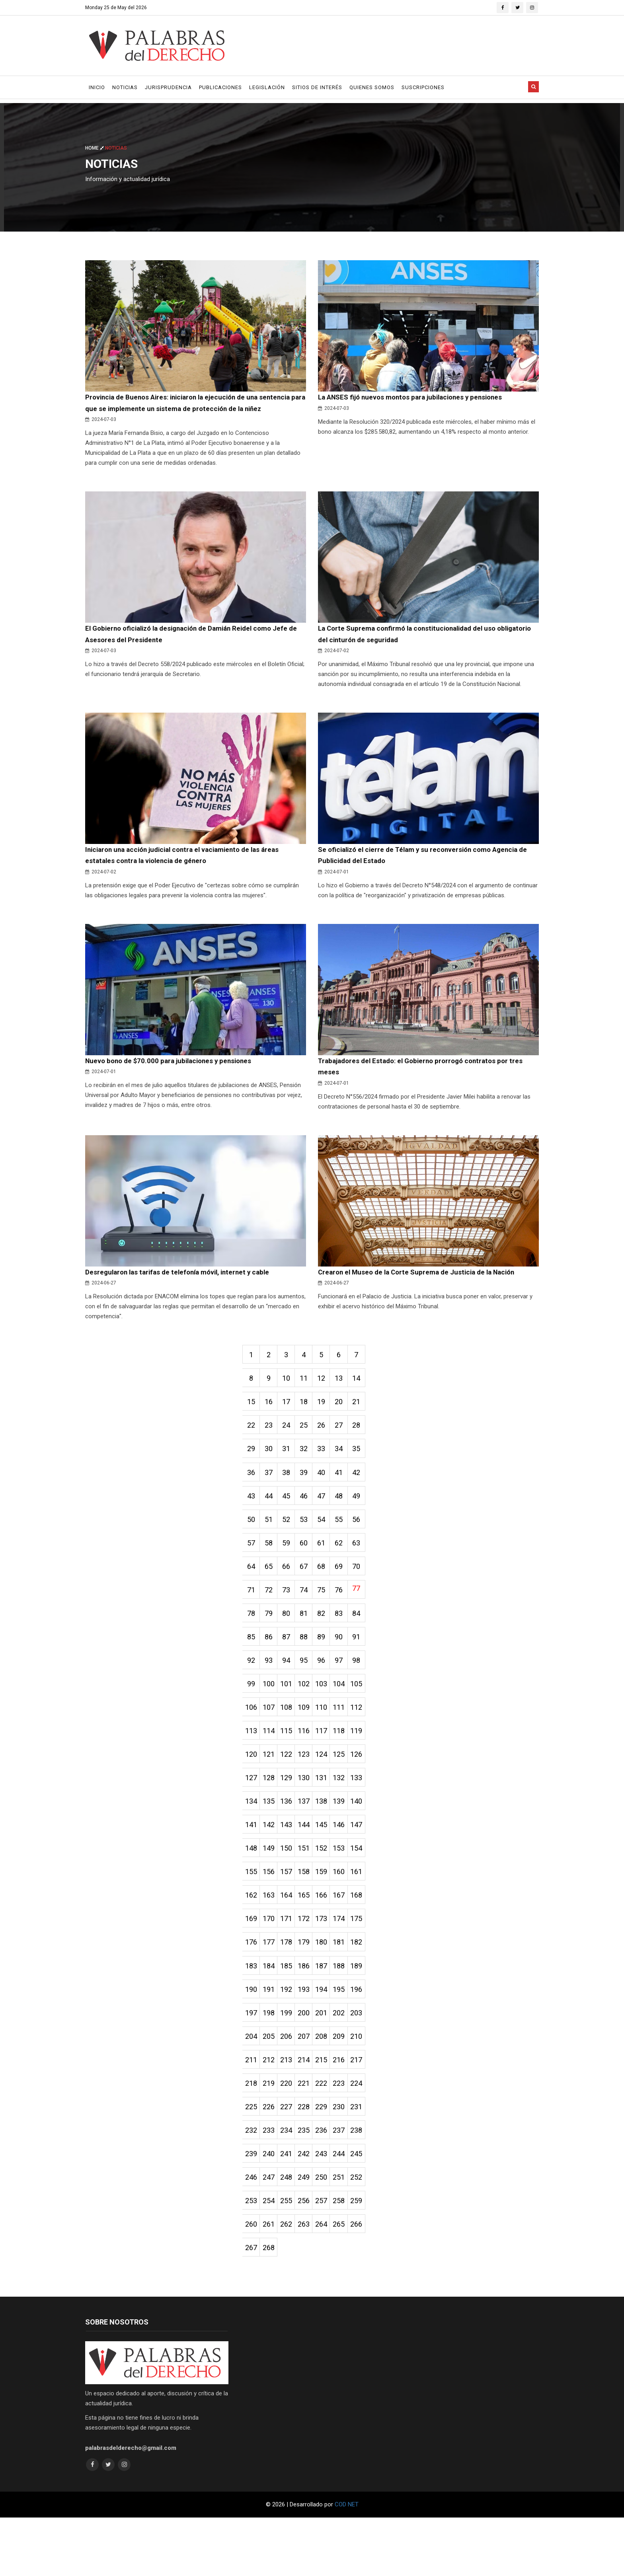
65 (272, 1590)
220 (292, 2132)
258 (352, 2256)
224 (372, 2132)
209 (352, 2083)
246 (252, 2231)
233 (272, 2182)
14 (372, 1392)
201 (332, 2058)
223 (352, 2132)
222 (332, 2132)
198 (272, 2058)
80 (292, 1639)
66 (292, 1590)
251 (352, 2231)
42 (372, 1491)
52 (292, 1540)
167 (352, 1935)
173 (332, 1960)
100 (272, 1713)
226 (272, 2157)
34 (352, 1466)
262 (292, 2280)
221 (312, 2132)
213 (292, 2108)
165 (312, 1935)
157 (292, 1910)
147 (372, 1861)
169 (252, 1960)
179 (312, 1984)
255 (292, 2256)
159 (332, 1910)
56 (372, 1540)
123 (312, 1787)
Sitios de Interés (317, 87)
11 (312, 1392)
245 (372, 2206)
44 (272, 1516)
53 (312, 1540)
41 (352, 1491)
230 (352, 2157)
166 (332, 1935)
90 (352, 1664)
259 (372, 2256)
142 (272, 1861)
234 (292, 2182)
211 (252, 2108)
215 (332, 2108)
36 (252, 1491)
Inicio (97, 87)
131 (332, 1812)
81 (312, 1639)
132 (352, 1812)
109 (312, 1738)
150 (292, 1886)
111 (352, 1738)
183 (252, 2009)
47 (332, 1516)
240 (272, 2206)
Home (95, 148)
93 (272, 1688)
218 (252, 2132)
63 (372, 1565)
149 (272, 1886)
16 (272, 1417)
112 (372, 1738)
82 (332, 1639)
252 (372, 2231)
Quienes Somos (371, 87)
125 (352, 1787)
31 (292, 1466)
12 (332, 1392)
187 (332, 2009)
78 (252, 1639)
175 (372, 1960)
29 (252, 1466)
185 (292, 2009)
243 (332, 2206)
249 (312, 2231)
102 (312, 1713)
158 (312, 1910)
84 (372, 1639)
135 (272, 1836)
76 (352, 1614)
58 (272, 1565)
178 (292, 1984)
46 (312, 1516)
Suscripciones (423, 87)
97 (352, 1688)
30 (272, 1466)
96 (332, 1688)
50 (252, 1540)
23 (272, 1442)
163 (272, 1935)
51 (272, 1540)
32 (312, 1466)
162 (252, 1935)
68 (332, 1590)
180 (332, 1984)
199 (292, 2058)
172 (312, 1960)
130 (312, 1812)
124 (332, 1787)
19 (332, 1417)
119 (372, 1762)
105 (372, 1713)
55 (352, 1540)
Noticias (125, 87)
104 (352, 1713)
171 (292, 1960)
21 (372, 1417)
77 (372, 1612)
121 (272, 1787)
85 (252, 1664)
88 (312, 1664)
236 (332, 2182)
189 (372, 2009)
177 (272, 1984)
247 (272, 2231)
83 (352, 1639)
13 (352, 1392)
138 (332, 1836)
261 (272, 2280)
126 (372, 1787)
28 (372, 1442)
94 (292, 1688)
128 (272, 1812)
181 (352, 1984)
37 (272, 1491)
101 (292, 1713)
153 (352, 1886)
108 (292, 1738)
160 (352, 1910)
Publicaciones (220, 87)
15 (252, 1417)
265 (352, 2280)
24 (292, 1442)
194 (332, 2034)
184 (272, 2009)
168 (372, 1935)
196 (372, 2034)
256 (312, 2256)
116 (312, 1762)
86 (272, 1664)
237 (352, 2182)
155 (252, 1910)
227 (292, 2157)
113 (252, 1762)
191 (272, 2034)
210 (372, 2083)
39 (312, 1491)
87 (292, 1664)
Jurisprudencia (168, 87)
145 (332, 1861)
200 (312, 2058)
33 (332, 1466)
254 (272, 2256)
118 (352, 1762)
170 (272, 1960)
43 (252, 1516)
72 (272, 1614)
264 (332, 2280)
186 (312, 2009)
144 (312, 1861)
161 (372, 1910)
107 (272, 1738)
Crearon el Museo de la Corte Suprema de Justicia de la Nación (422, 1284)
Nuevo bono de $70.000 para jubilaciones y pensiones (172, 1070)
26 (332, 1442)
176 (252, 1984)
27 (352, 1442)
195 (352, 2034)
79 (272, 1639)
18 (312, 1417)
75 (332, 1614)
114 (272, 1762)
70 (372, 1590)
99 (252, 1713)
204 (252, 2083)
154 (372, 1886)
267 (252, 2305)
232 (252, 2182)
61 (332, 1565)
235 (312, 2182)
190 (252, 2034)
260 (252, 2280)
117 (332, 1762)
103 (332, 1713)
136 (292, 1836)
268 (272, 2305)
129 (292, 1812)
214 (312, 2108)
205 (272, 2083)
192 (292, 2034)
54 (332, 1540)
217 (372, 2108)
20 (352, 1417)
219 (272, 2132)
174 (352, 1960)
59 (292, 1565)
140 (372, 1836)
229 (332, 2157)
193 (312, 2034)
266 (372, 2280)
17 (292, 1417)
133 (372, 1812)
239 (252, 2206)
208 (332, 2083)
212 (272, 2108)
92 (252, 1688)
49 (372, 1516)
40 (332, 1491)
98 (372, 1688)
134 (252, 1836)
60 (312, 1565)
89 (332, 1664)
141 (252, 1861)
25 (312, 1442)
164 (292, 1935)
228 (312, 2157)
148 (252, 1886)
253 (252, 2256)
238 (372, 2182)
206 (292, 2083)
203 (372, 2058)
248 (292, 2231)
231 (372, 2157)
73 (292, 1614)
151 (312, 1886)
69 (352, 1590)
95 (312, 1688)
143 (292, 1861)
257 (332, 2256)
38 (292, 1491)
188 (352, 2009)
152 (332, 1886)
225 (252, 2157)
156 (272, 1910)
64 (252, 1590)
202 (352, 2058)
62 (352, 1565)
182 (372, 1984)
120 (252, 1787)
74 (312, 1614)
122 (292, 1787)
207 (312, 2083)
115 (292, 1762)
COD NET (347, 2562)
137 (312, 1836)
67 (312, 1590)
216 (352, 2108)
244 (352, 2206)
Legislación (267, 87)
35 (372, 1466)
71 (252, 1614)
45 (292, 1516)
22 (252, 1442)
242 (312, 2206)
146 (352, 1861)
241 (292, 2206)
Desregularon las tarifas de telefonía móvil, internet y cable (182, 1284)
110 (332, 1738)
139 (352, 1836)
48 (352, 1516)
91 (372, 1664)
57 (252, 1565)
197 (252, 2058)
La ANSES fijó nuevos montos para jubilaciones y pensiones (415, 398)
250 (332, 2231)
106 (252, 1738)
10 (292, 1392)
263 (312, 2280)
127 (252, 1812)
